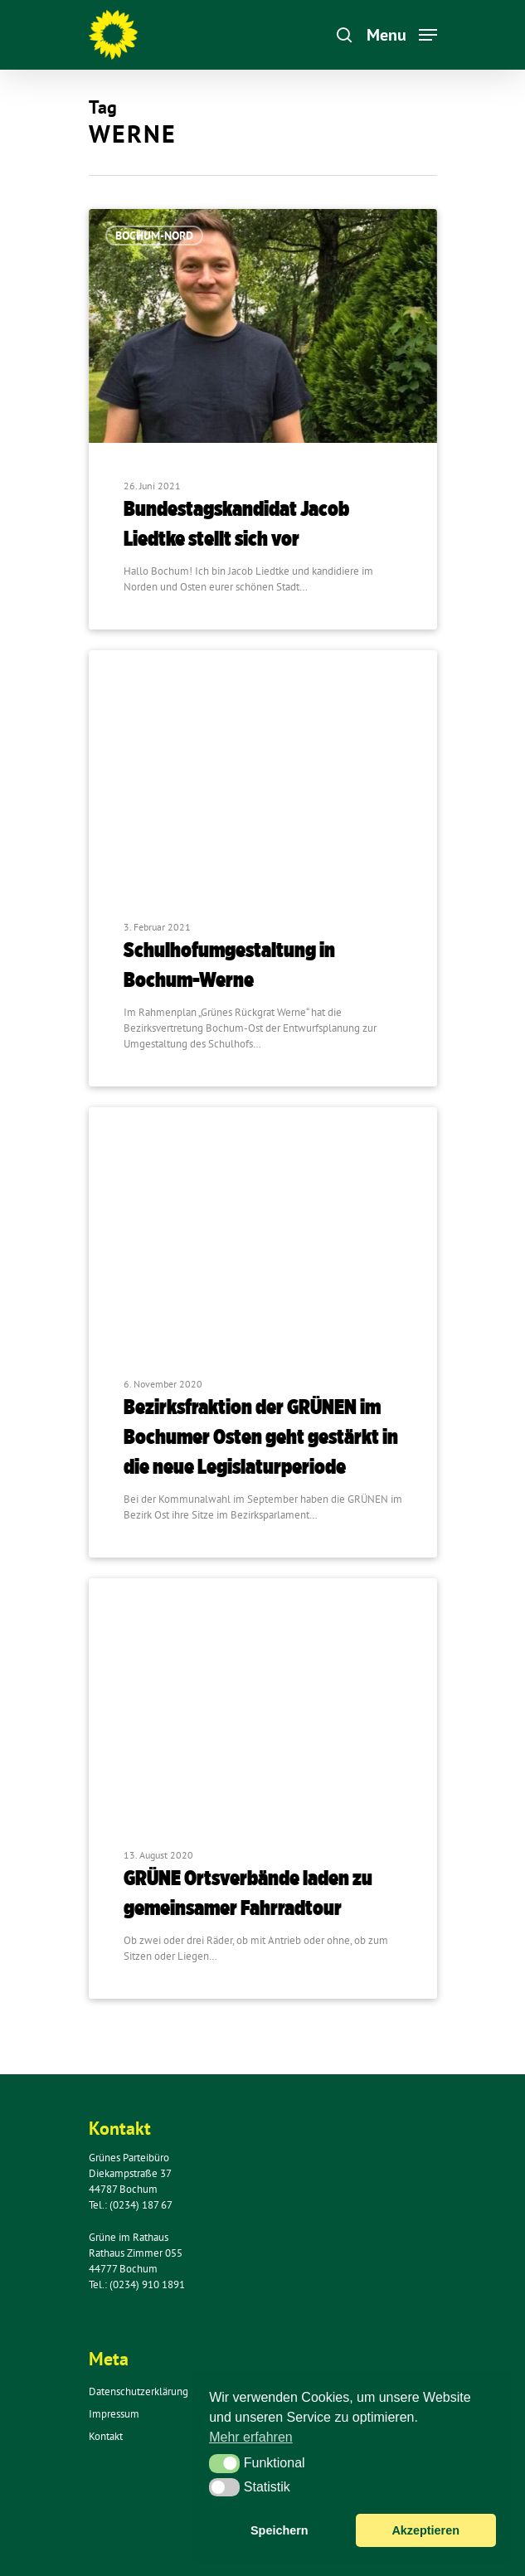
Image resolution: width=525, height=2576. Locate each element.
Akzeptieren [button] (425, 2530)
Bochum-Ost (149, 676)
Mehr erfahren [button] (251, 2437)
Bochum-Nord (154, 235)
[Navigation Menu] (402, 33)
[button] (224, 2463)
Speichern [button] (279, 2530)
